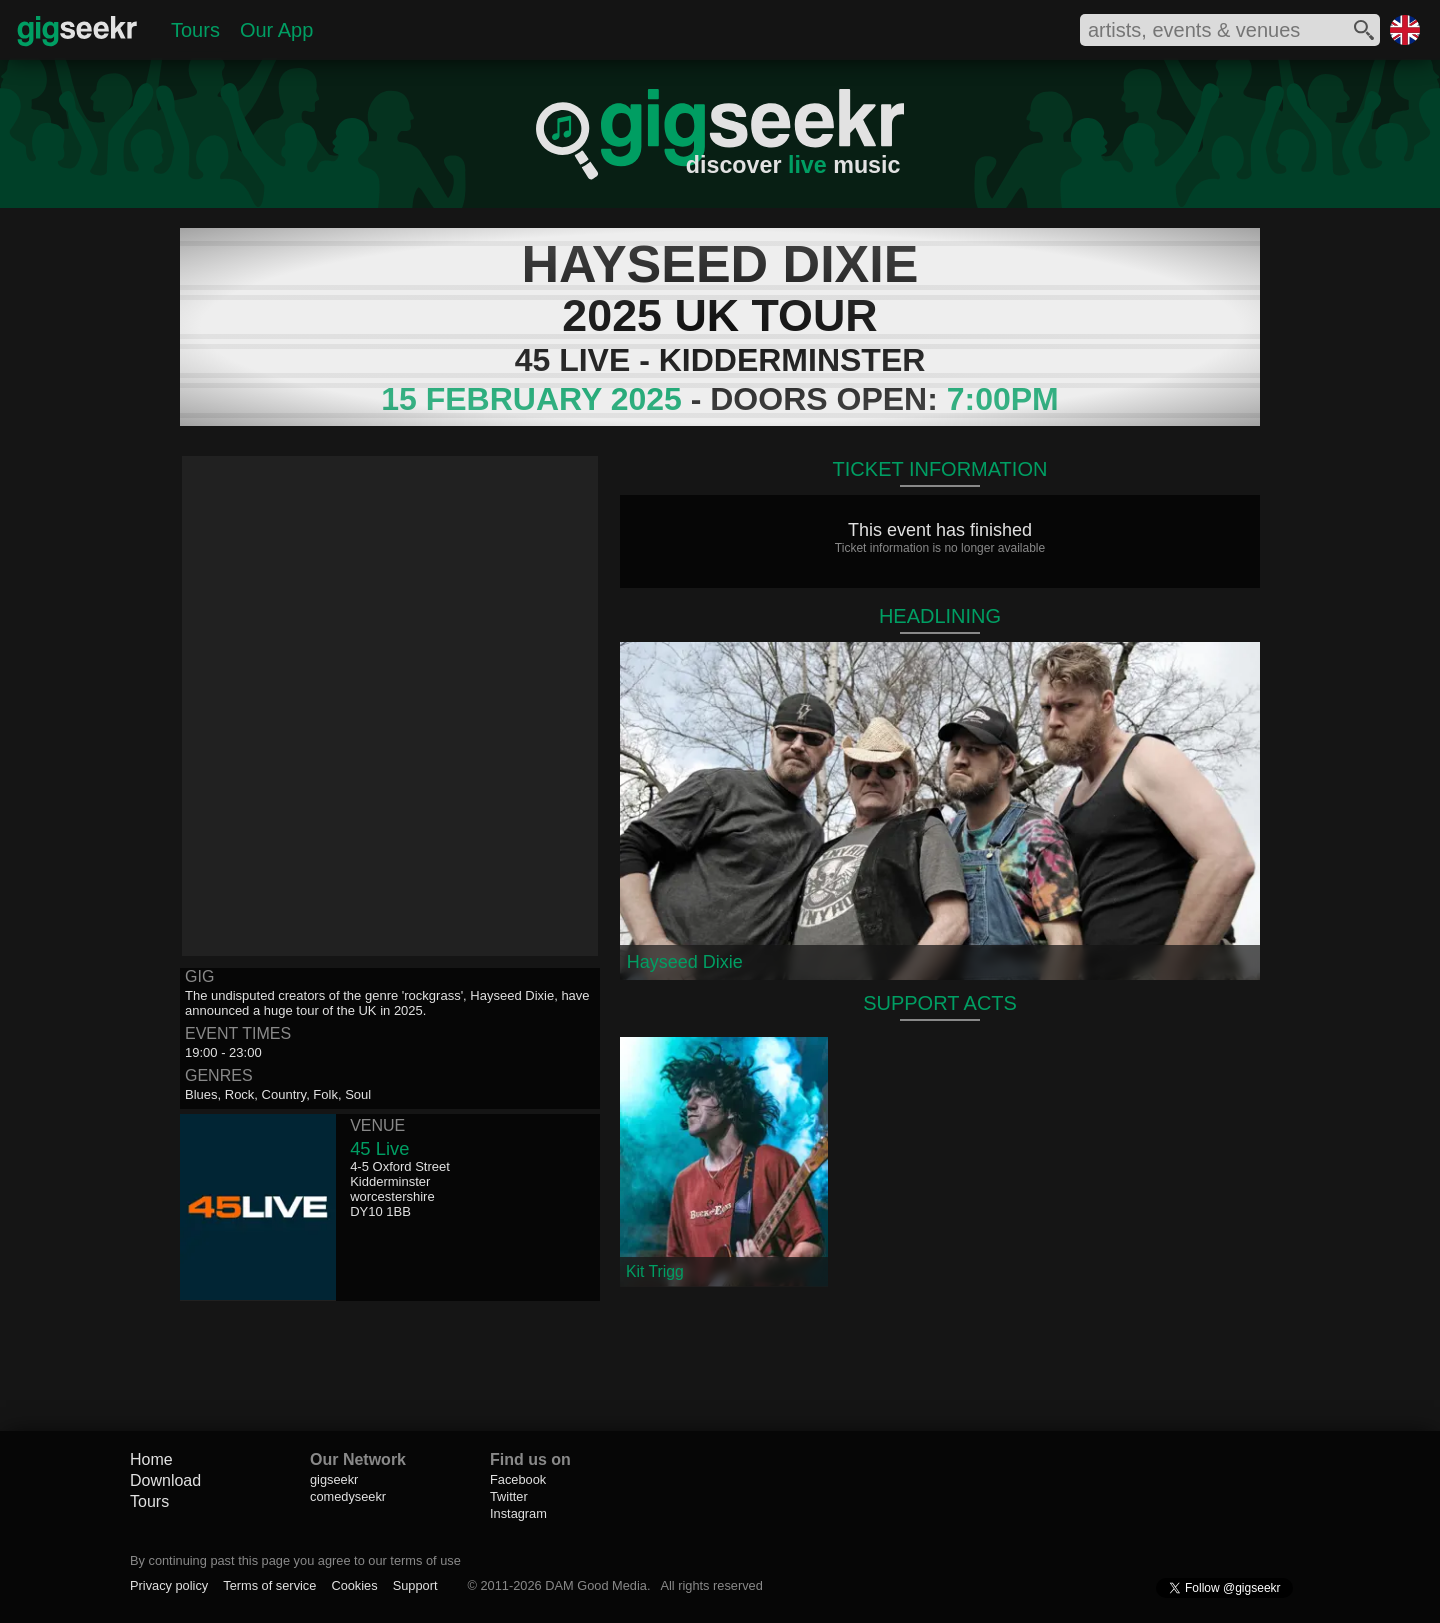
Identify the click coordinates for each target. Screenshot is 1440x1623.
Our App (276, 30)
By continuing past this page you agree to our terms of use (295, 1560)
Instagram (518, 1513)
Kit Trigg (655, 1271)
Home (151, 1459)
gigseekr (334, 1479)
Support (415, 1585)
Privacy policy (169, 1585)
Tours (195, 30)
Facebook (518, 1479)
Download (165, 1480)
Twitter (509, 1496)
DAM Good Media (596, 1585)
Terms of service (269, 1585)
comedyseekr (348, 1496)
